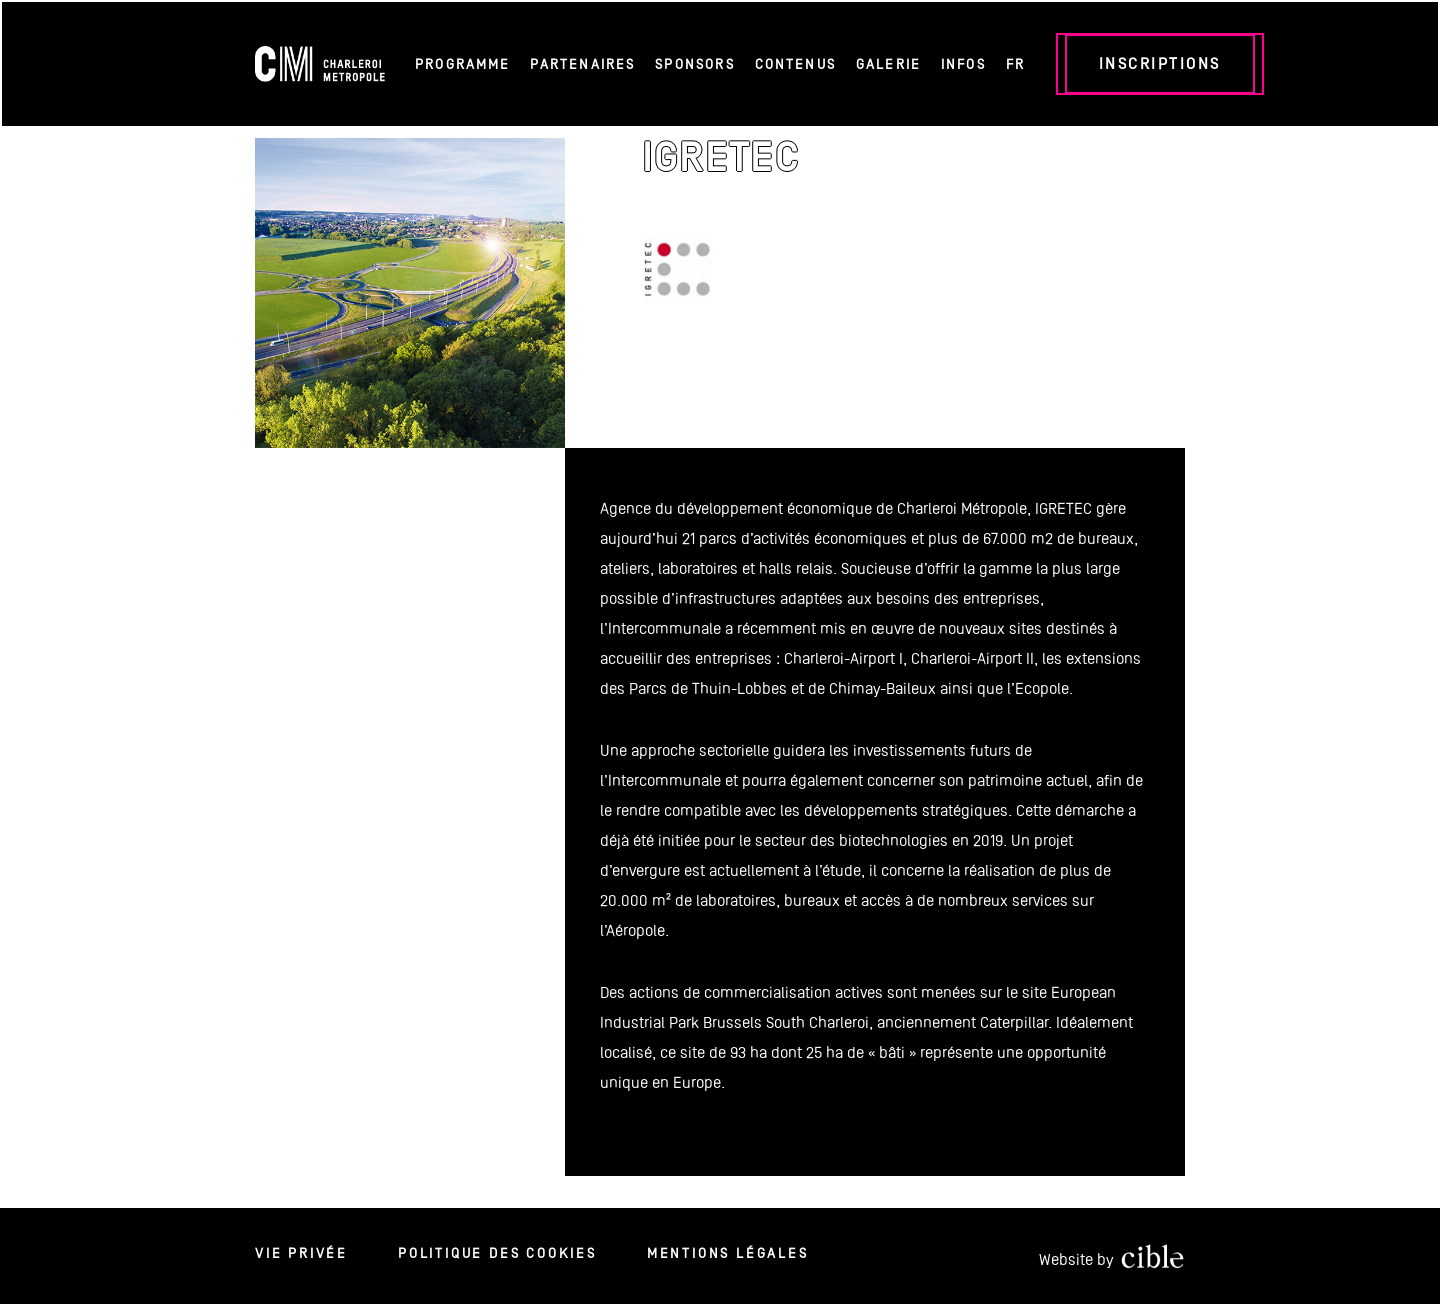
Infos (963, 64)
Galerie (888, 64)
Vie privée (301, 1253)
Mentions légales (728, 1253)
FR (1015, 64)
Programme (463, 64)
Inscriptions (1160, 63)
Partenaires (582, 64)
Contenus (795, 64)
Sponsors (694, 64)
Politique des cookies (497, 1253)
